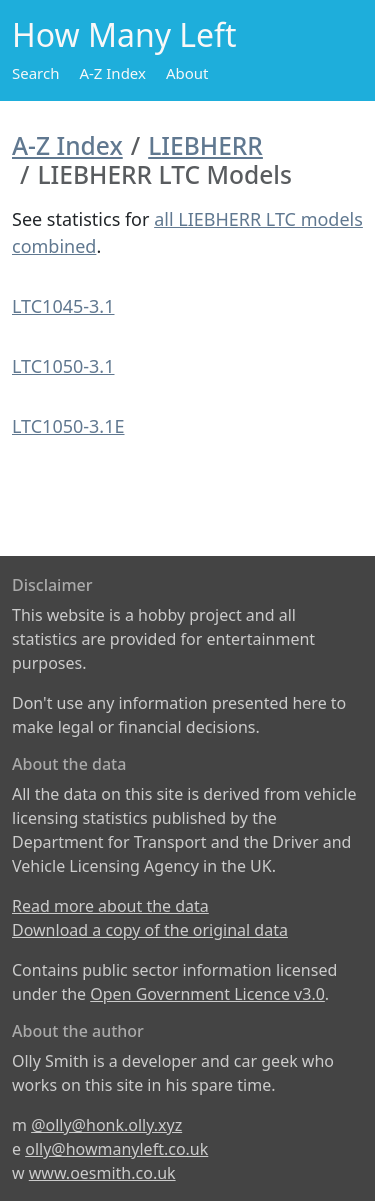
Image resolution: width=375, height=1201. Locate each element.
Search (35, 73)
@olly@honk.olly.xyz (106, 1125)
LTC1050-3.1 (63, 366)
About (187, 73)
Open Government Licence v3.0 (207, 994)
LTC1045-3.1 (63, 306)
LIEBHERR (205, 145)
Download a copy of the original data (150, 930)
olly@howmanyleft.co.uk (116, 1149)
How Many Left (124, 34)
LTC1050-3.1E (68, 426)
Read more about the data (110, 906)
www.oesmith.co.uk (102, 1173)
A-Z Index (112, 73)
